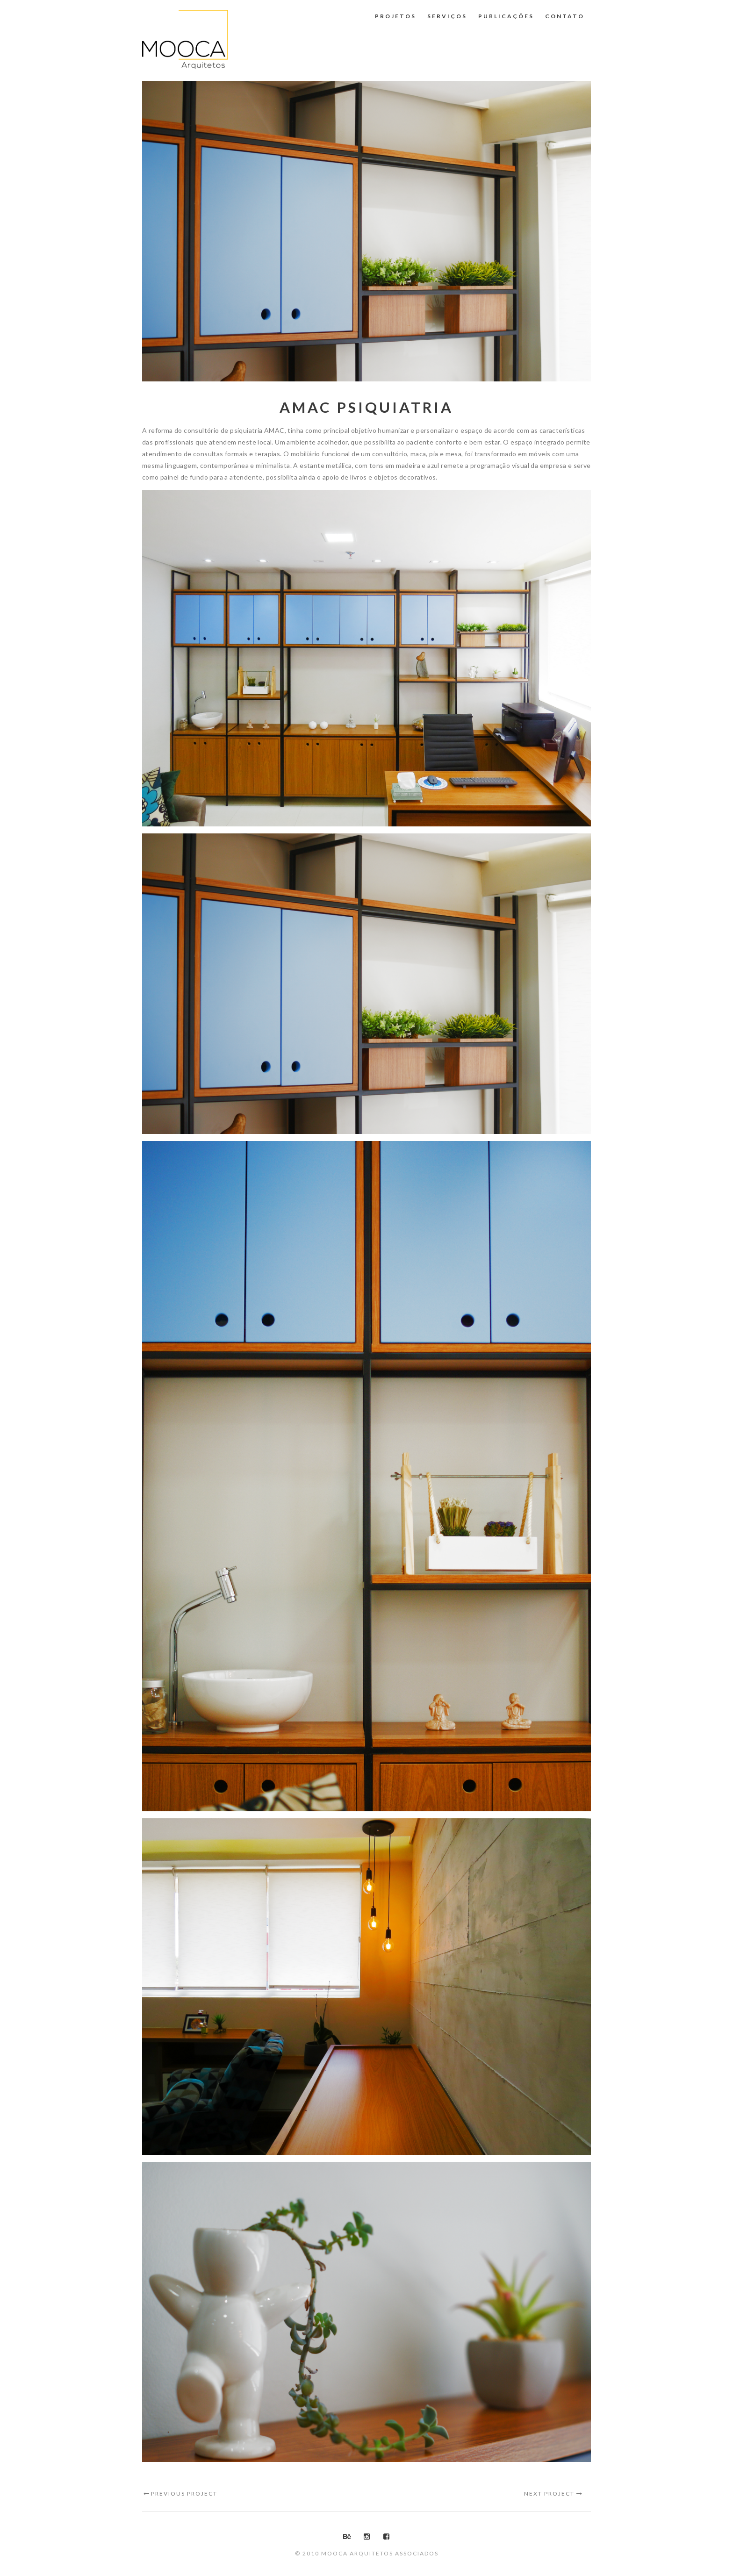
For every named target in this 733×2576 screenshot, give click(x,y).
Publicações (506, 16)
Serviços (447, 16)
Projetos (395, 16)
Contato (564, 16)
